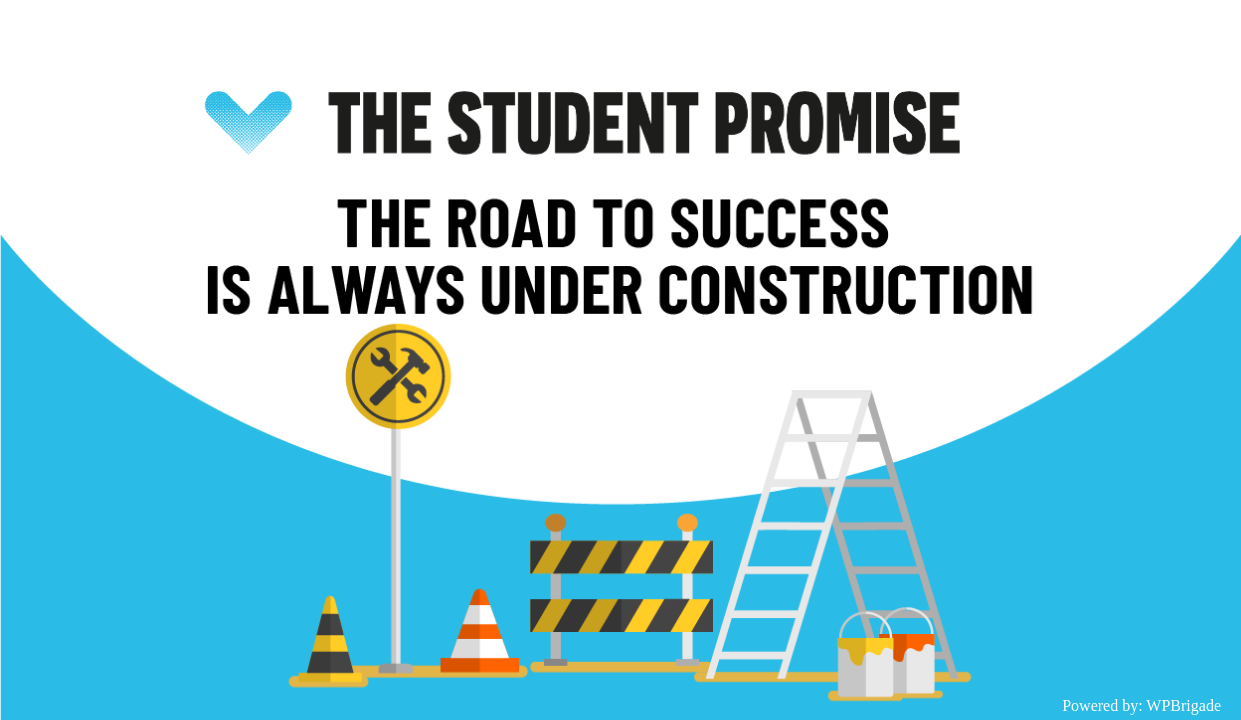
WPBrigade (1183, 705)
